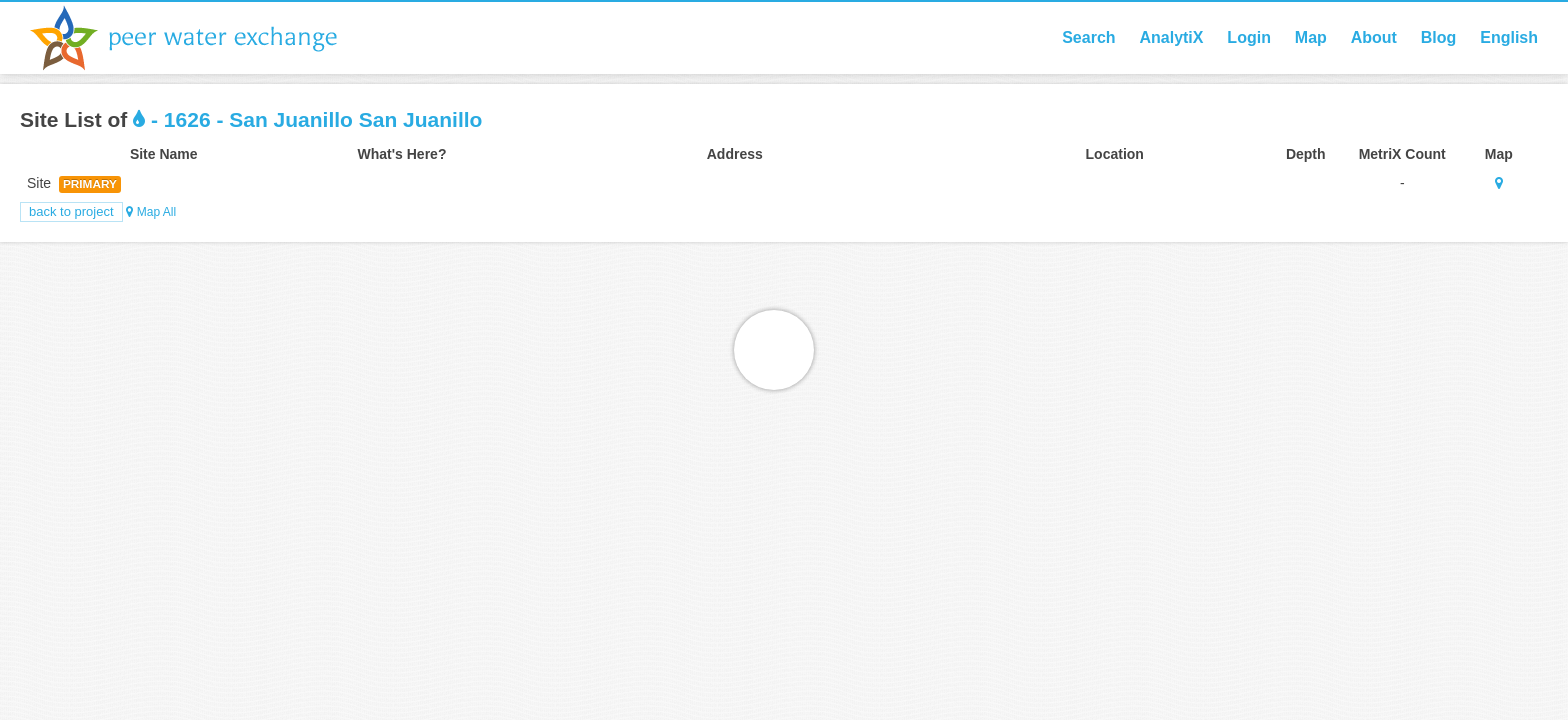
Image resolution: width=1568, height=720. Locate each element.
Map (1311, 37)
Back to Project (71, 211)
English (1509, 37)
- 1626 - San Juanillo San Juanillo (307, 119)
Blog (1439, 37)
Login (1249, 37)
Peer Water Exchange (200, 38)
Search (1088, 37)
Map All (151, 212)
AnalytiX (1171, 37)
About (1374, 37)
